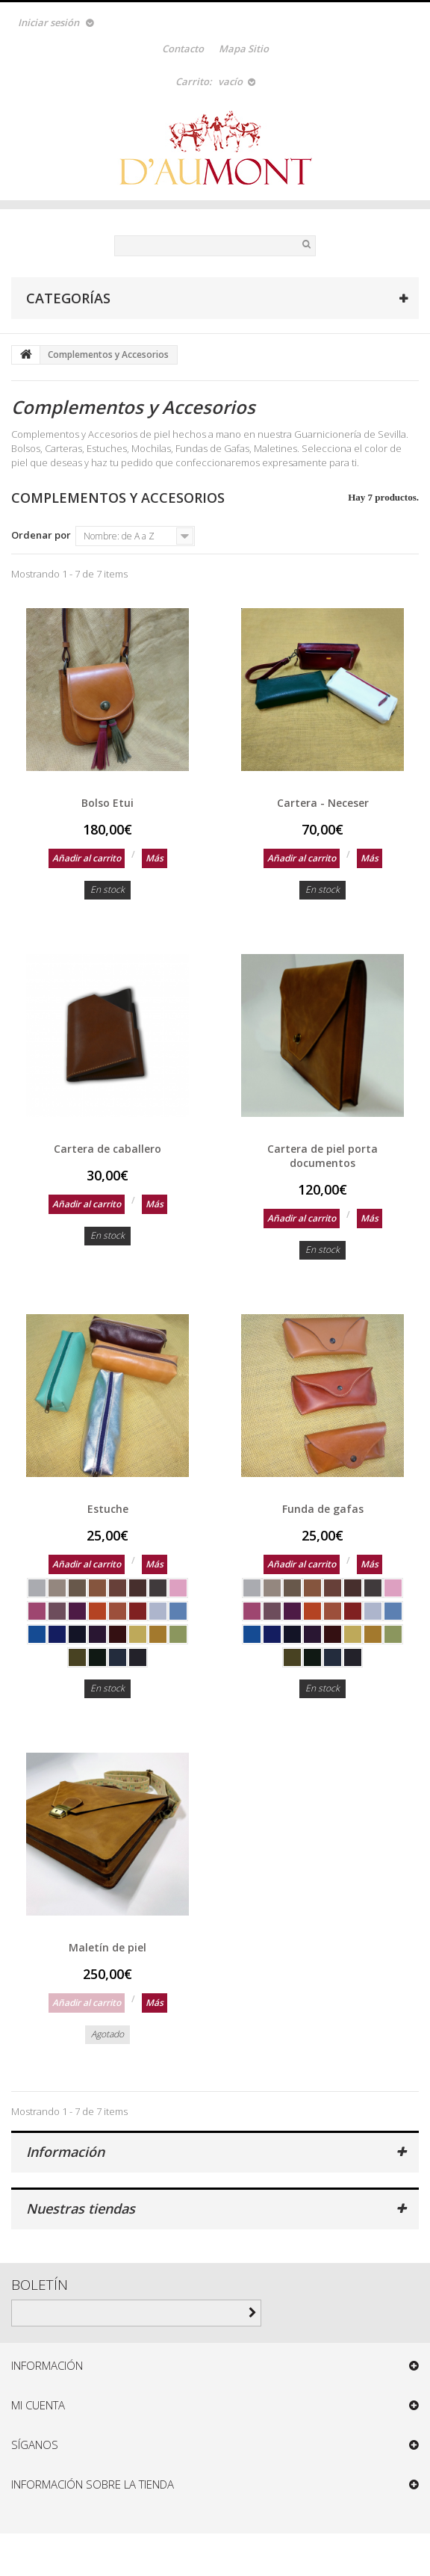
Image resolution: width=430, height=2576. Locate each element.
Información (65, 2152)
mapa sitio (244, 48)
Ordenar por (41, 535)
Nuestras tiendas (80, 2208)
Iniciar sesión (48, 22)
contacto (183, 48)
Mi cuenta (38, 2404)
